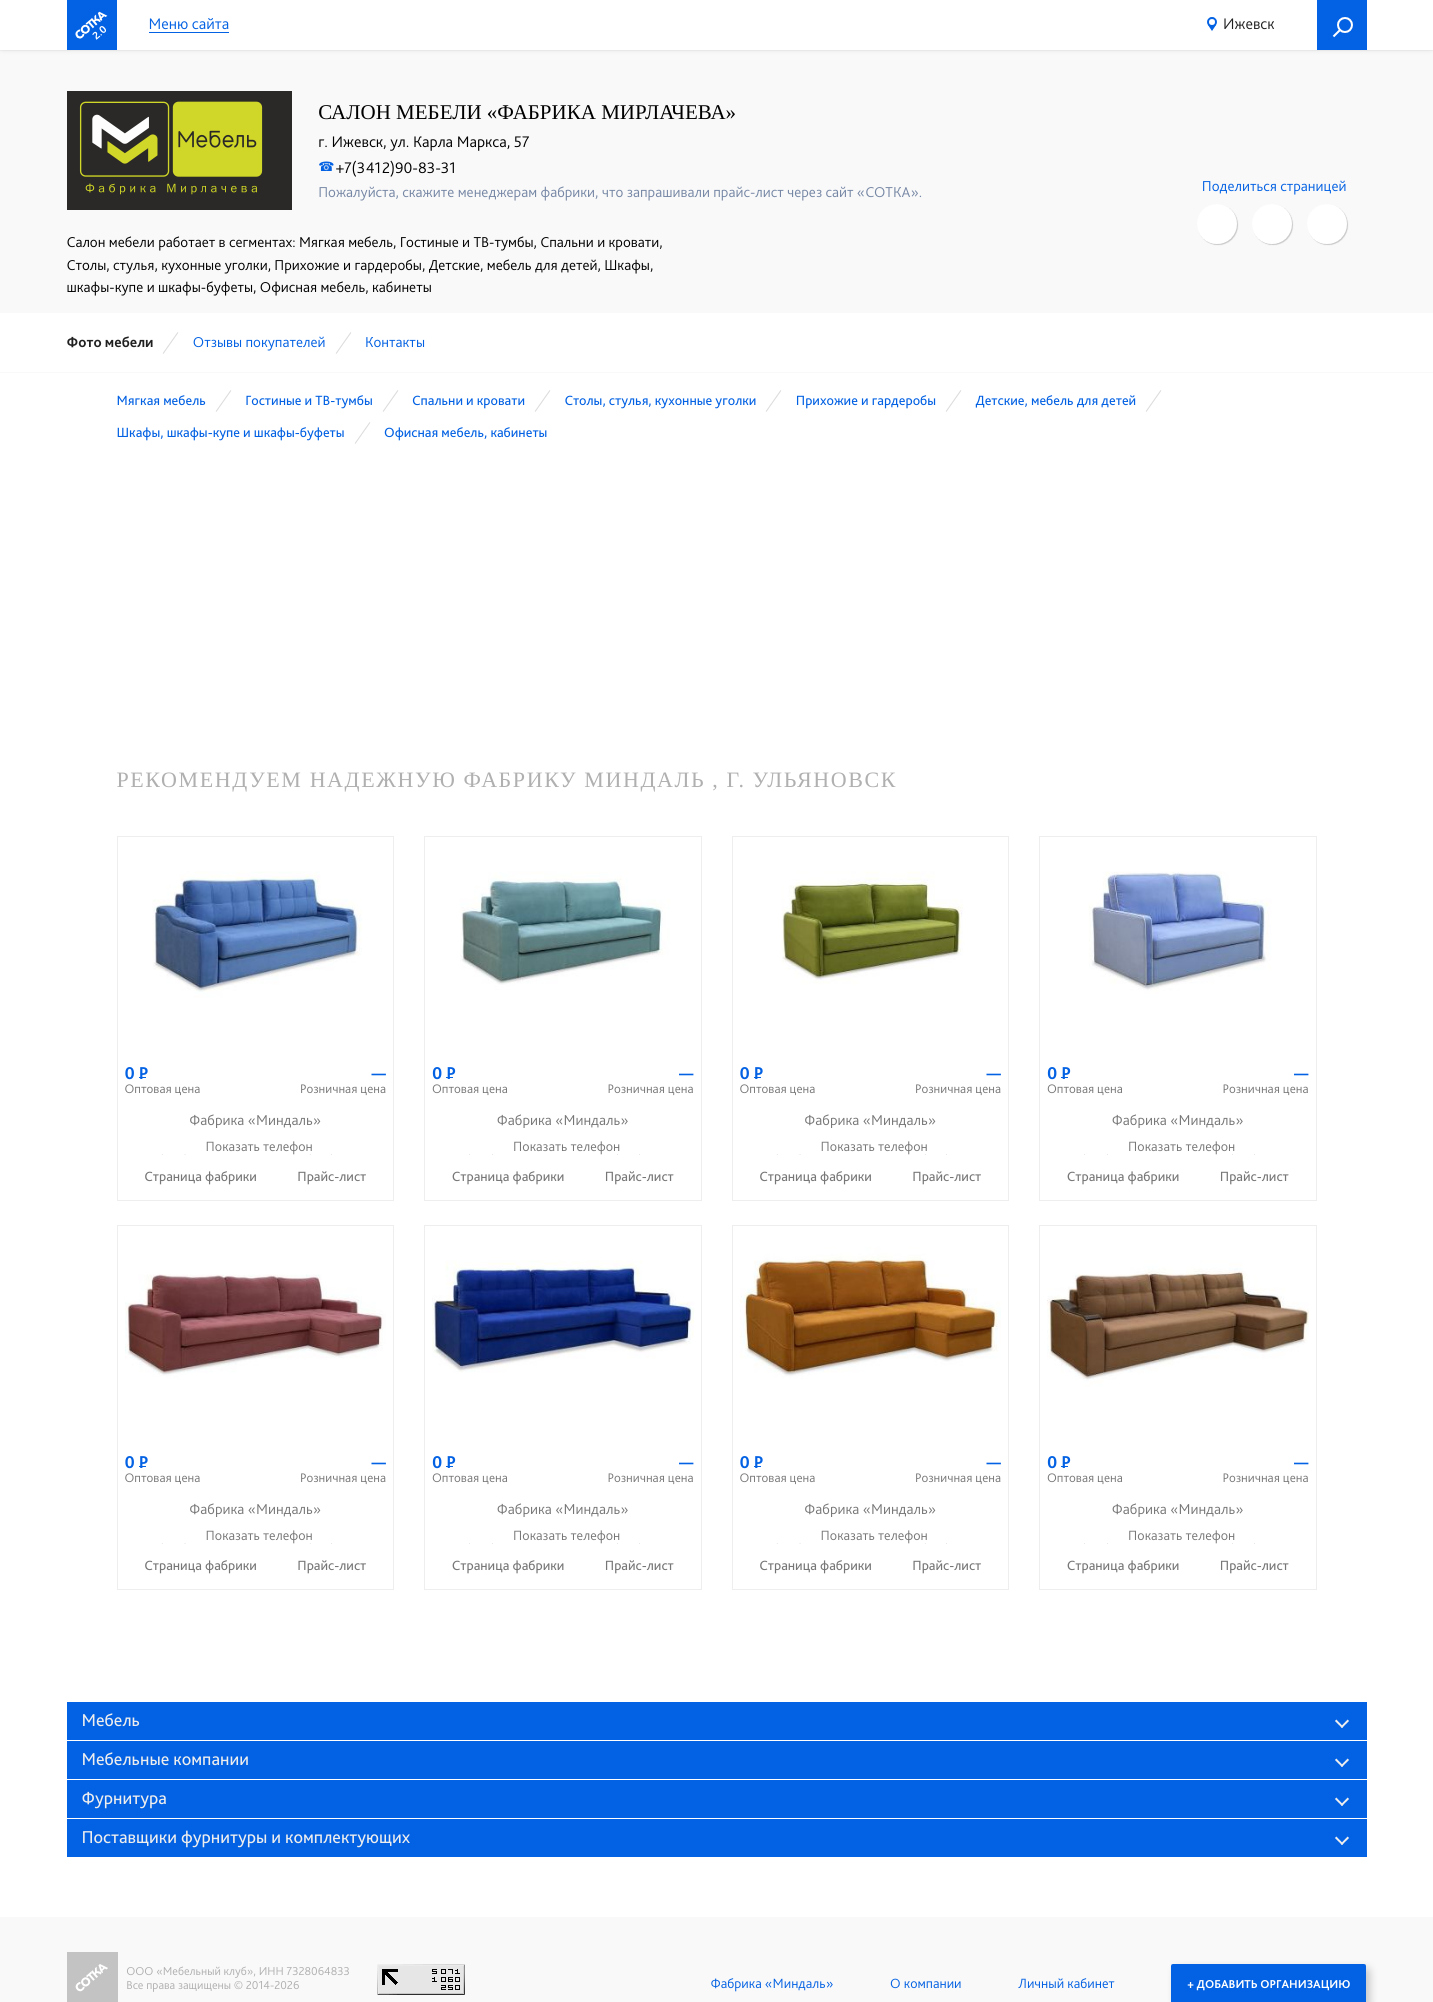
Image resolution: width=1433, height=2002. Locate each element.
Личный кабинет (1066, 1984)
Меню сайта (189, 24)
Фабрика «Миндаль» (771, 1984)
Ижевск (1249, 23)
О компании (925, 1984)
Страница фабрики (202, 1177)
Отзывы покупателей (259, 342)
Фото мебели (110, 342)
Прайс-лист (331, 1177)
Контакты (395, 342)
